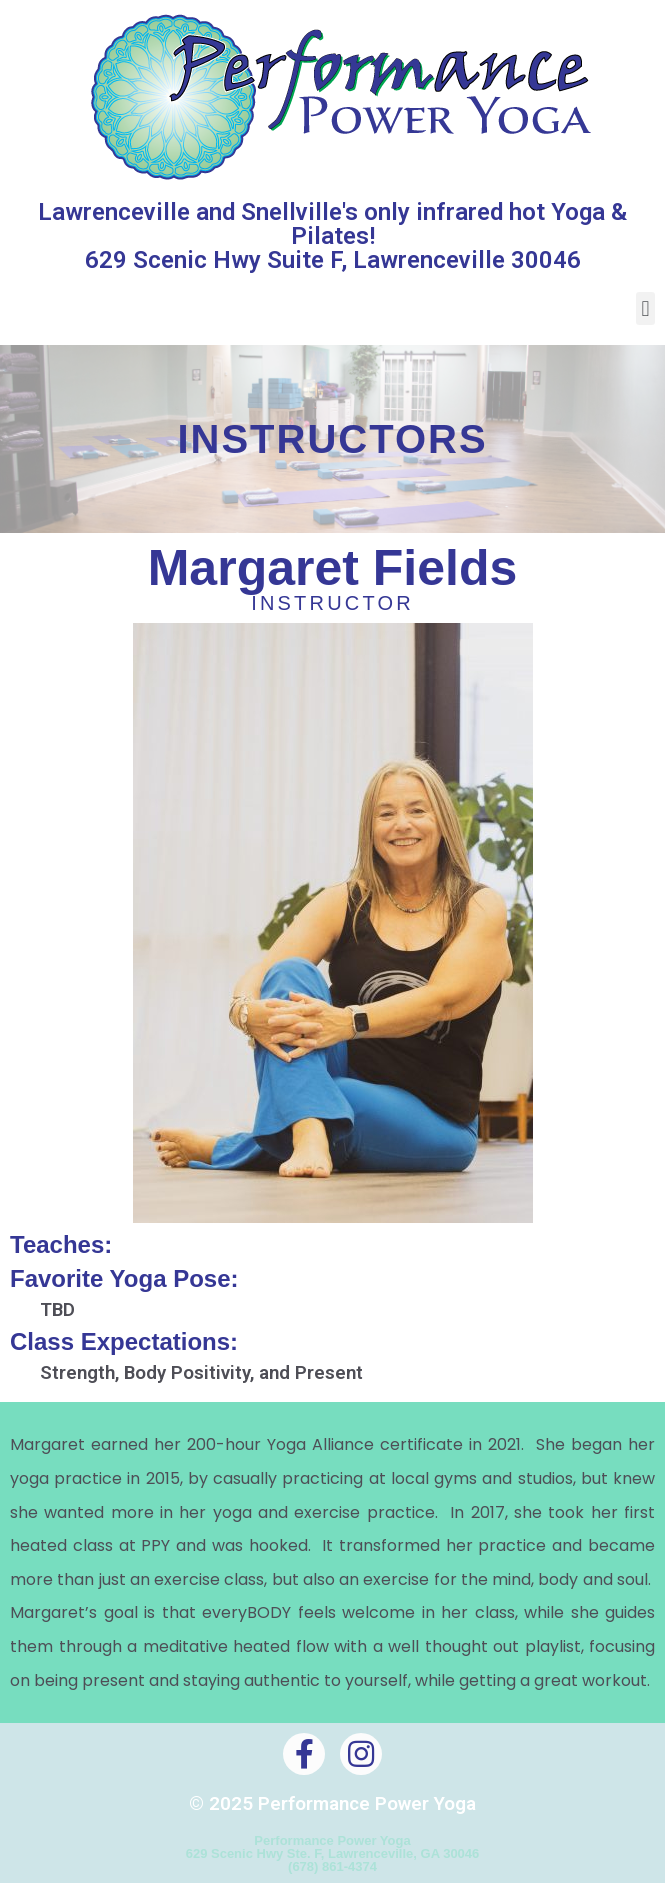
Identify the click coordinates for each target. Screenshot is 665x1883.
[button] (645, 308)
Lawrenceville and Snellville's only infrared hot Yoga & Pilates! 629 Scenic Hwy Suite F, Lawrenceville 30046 (332, 236)
